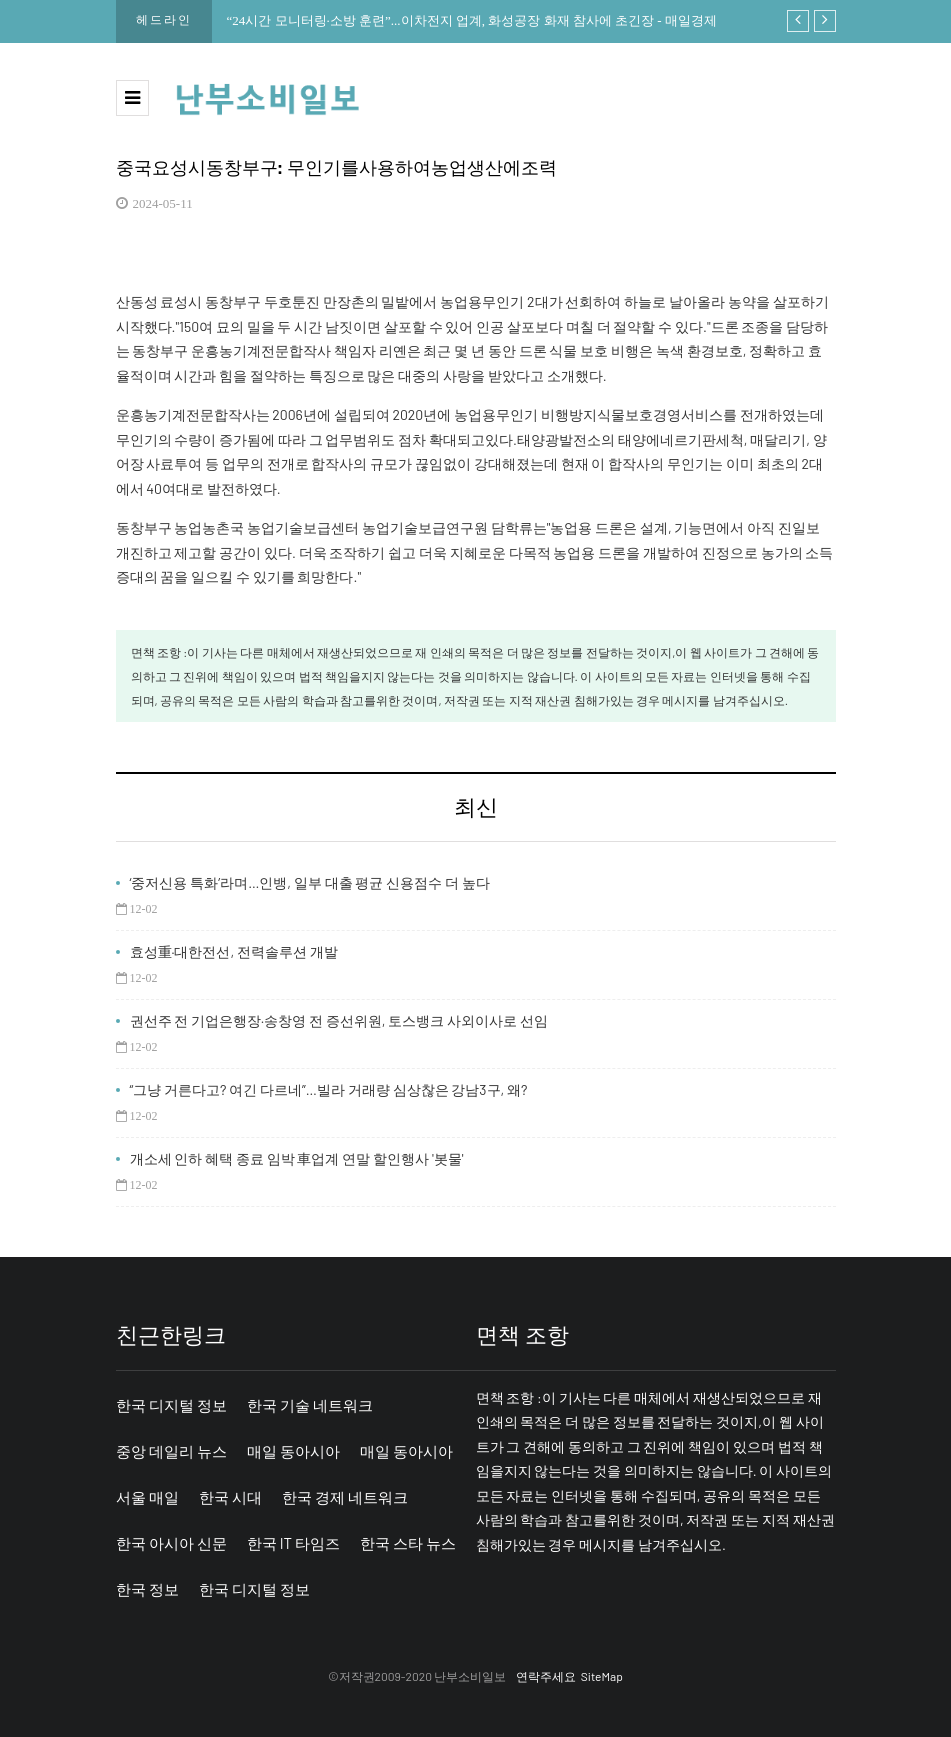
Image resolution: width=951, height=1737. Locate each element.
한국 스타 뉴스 (408, 1543)
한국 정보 (147, 1589)
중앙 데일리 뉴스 (171, 1451)
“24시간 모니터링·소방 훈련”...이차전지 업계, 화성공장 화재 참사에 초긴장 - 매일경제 (472, 20)
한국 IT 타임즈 (293, 1543)
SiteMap (602, 1676)
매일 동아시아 (293, 1451)
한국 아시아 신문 (171, 1543)
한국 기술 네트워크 (310, 1405)
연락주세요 (546, 1676)
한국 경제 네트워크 (345, 1497)
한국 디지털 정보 (171, 1405)
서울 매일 (147, 1497)
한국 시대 (230, 1497)
